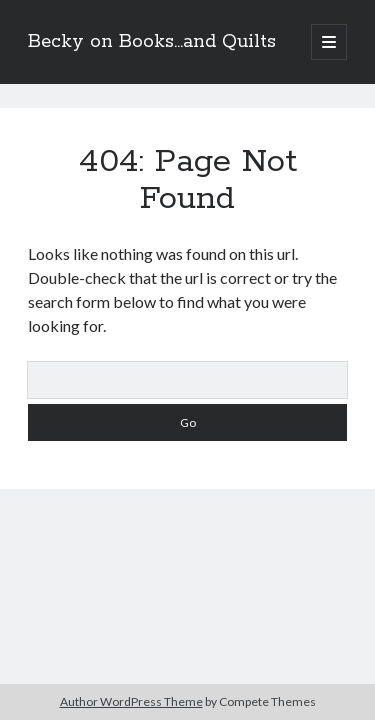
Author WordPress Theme (131, 701)
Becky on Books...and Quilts (152, 42)
